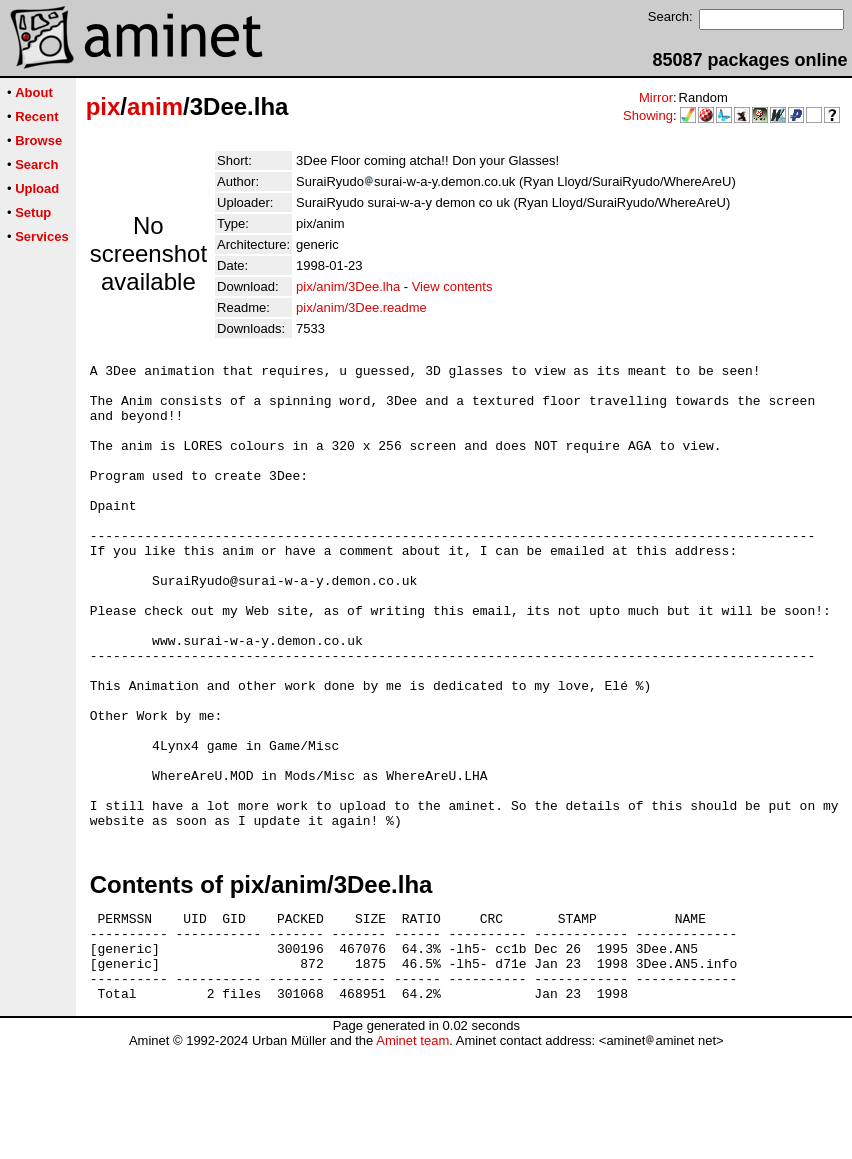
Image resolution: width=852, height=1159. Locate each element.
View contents (452, 286)
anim (155, 106)
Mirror (656, 97)
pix (103, 106)
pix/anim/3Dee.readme (361, 307)
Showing (648, 115)
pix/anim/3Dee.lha (348, 286)
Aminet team (412, 1151)
